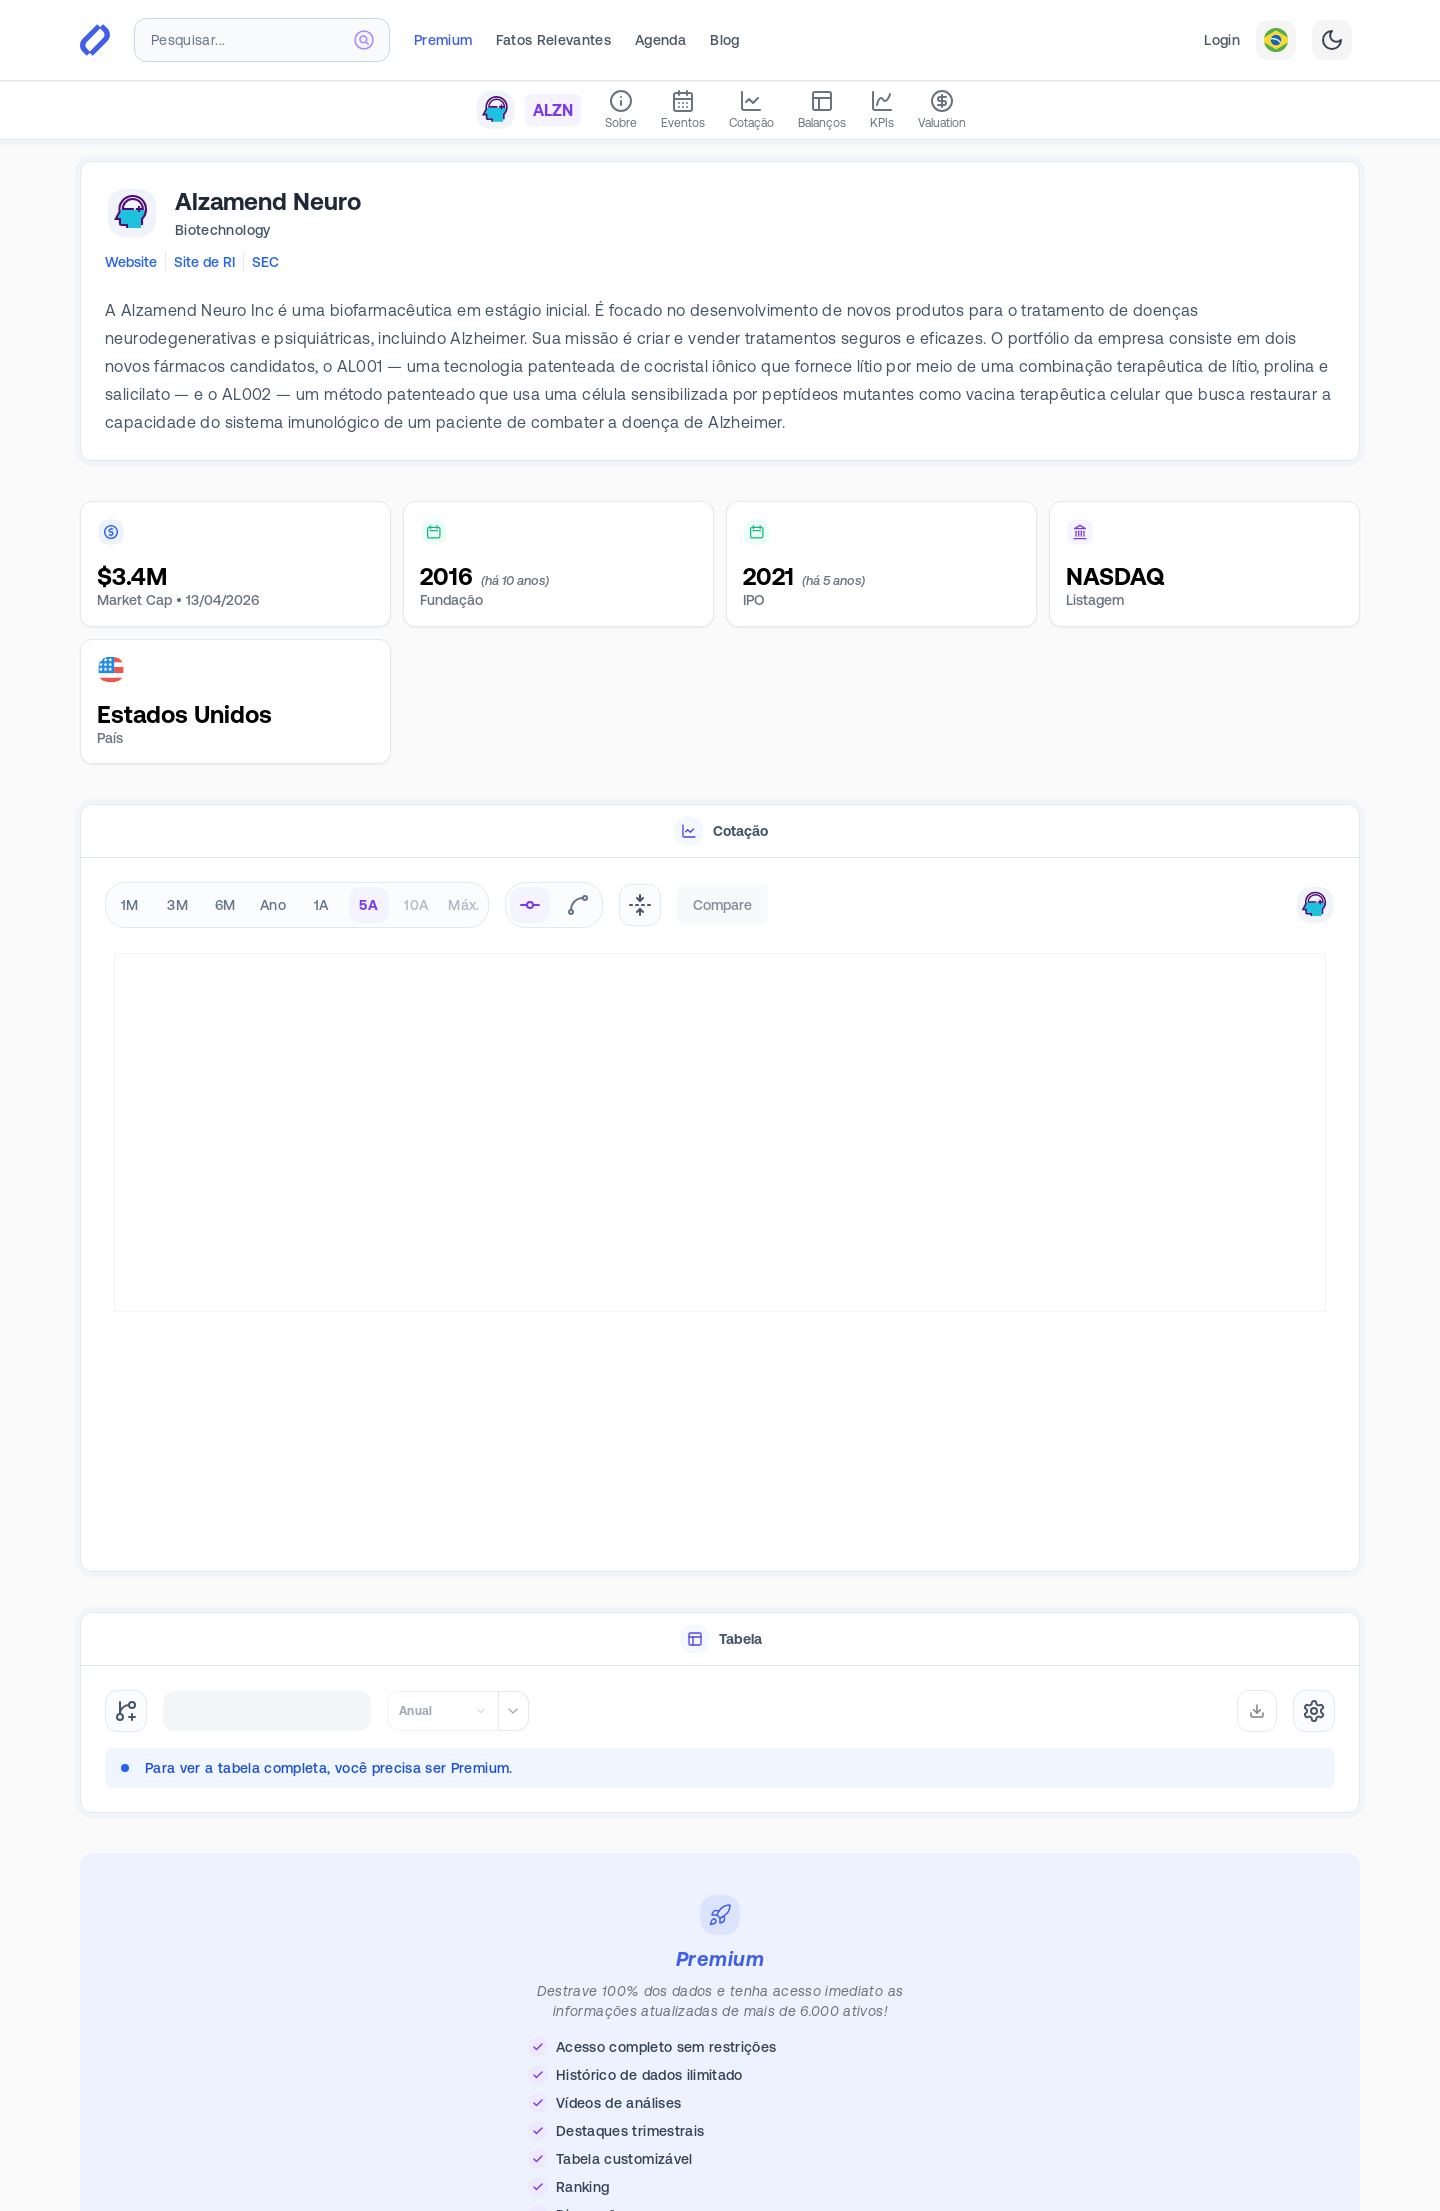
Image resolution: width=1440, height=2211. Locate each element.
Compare (722, 905)
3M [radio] (177, 905)
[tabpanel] (720, 1215)
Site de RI (204, 262)
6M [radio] (225, 905)
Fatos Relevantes (553, 40)
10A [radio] (416, 905)
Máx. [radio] (463, 905)
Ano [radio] (273, 905)
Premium (443, 40)
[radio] (530, 905)
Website (131, 262)
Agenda (660, 40)
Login (1222, 40)
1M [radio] (130, 905)
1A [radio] (321, 905)
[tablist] (720, 831)
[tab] (720, 831)
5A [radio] (368, 905)
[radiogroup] (297, 905)
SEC (265, 262)
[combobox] (262, 40)
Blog (724, 40)
